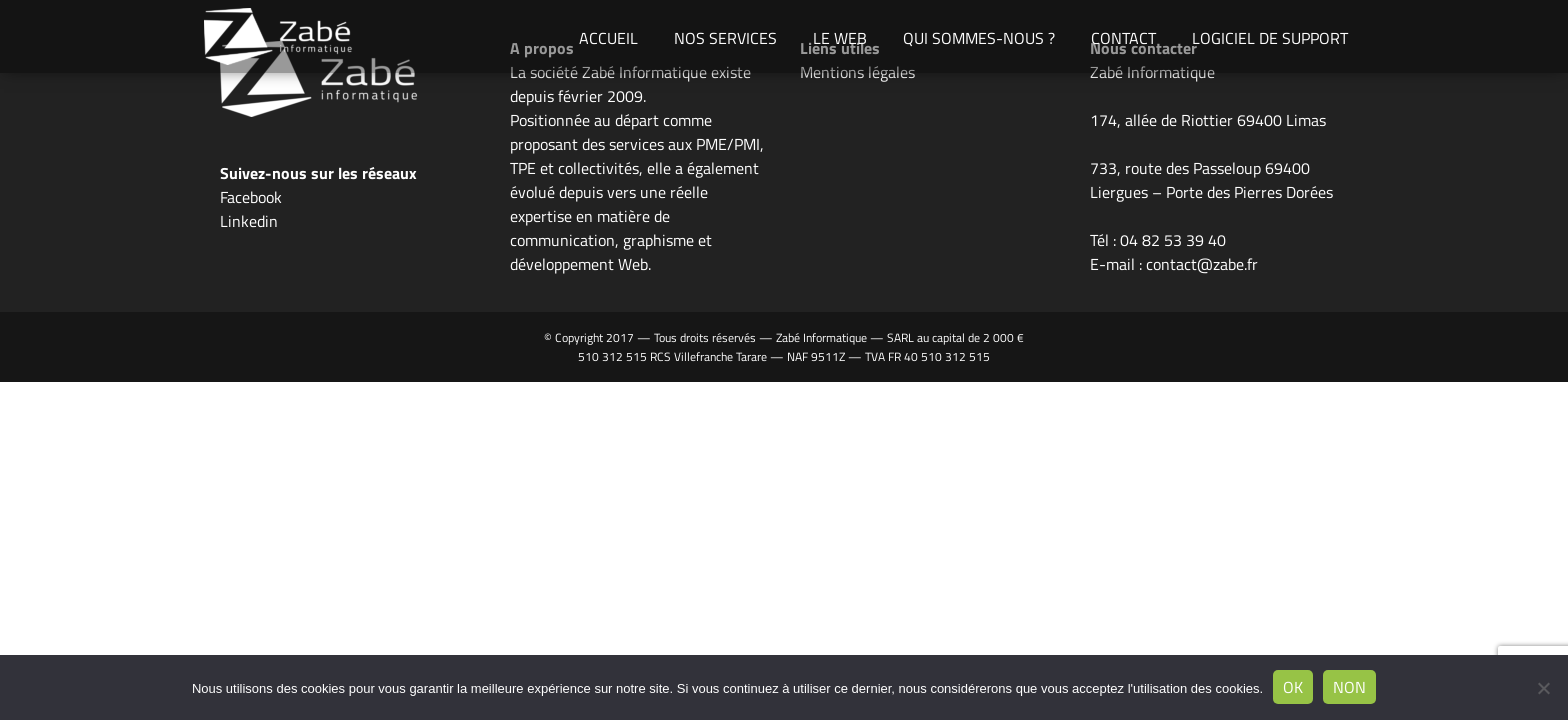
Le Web (840, 38)
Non (1349, 687)
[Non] (1543, 688)
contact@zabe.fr (1202, 264)
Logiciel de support (1270, 38)
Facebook (251, 197)
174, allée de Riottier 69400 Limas (1208, 120)
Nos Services (725, 38)
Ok (1293, 687)
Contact (1123, 38)
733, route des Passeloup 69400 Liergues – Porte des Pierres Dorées (1211, 180)
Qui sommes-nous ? (979, 38)
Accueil (608, 38)
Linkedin (249, 221)
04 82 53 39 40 (1173, 240)
